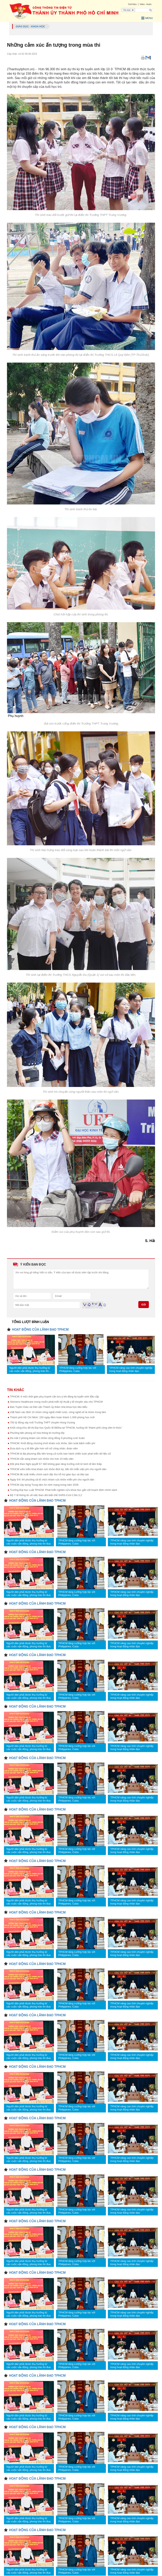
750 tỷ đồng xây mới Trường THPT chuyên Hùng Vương (42, 1422)
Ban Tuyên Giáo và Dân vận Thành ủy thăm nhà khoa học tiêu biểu (48, 1406)
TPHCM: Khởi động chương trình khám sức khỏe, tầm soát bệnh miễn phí (52, 1443)
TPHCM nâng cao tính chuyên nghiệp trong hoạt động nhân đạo (130, 1369)
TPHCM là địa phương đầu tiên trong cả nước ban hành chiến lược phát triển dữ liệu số (60, 1453)
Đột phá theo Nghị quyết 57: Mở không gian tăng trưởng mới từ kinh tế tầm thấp (56, 1464)
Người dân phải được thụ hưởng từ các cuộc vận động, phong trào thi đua (29, 1369)
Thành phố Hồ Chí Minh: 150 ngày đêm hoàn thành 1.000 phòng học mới (52, 1417)
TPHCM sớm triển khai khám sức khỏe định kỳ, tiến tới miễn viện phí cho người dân (58, 1469)
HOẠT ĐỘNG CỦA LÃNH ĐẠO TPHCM (40, 1329)
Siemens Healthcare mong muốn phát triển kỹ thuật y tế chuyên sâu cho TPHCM (56, 1401)
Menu (147, 18)
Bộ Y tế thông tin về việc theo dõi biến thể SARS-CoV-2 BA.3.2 (46, 1495)
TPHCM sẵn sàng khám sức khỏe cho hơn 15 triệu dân (41, 1458)
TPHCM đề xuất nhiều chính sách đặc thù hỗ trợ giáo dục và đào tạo (49, 1474)
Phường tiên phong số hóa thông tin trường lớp (37, 1432)
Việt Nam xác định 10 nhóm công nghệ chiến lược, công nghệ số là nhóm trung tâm (58, 1412)
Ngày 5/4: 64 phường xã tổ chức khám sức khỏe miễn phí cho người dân (52, 1479)
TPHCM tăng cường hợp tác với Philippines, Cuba (77, 1369)
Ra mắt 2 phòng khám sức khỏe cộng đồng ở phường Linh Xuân (47, 1438)
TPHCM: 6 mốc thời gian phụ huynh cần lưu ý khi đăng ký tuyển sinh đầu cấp (54, 1396)
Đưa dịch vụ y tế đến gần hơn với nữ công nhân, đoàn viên (44, 1448)
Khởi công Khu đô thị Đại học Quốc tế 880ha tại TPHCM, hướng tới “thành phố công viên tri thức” (66, 1427)
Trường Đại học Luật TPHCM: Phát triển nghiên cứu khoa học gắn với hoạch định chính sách (63, 1489)
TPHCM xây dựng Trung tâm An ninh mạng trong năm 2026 (44, 1484)
